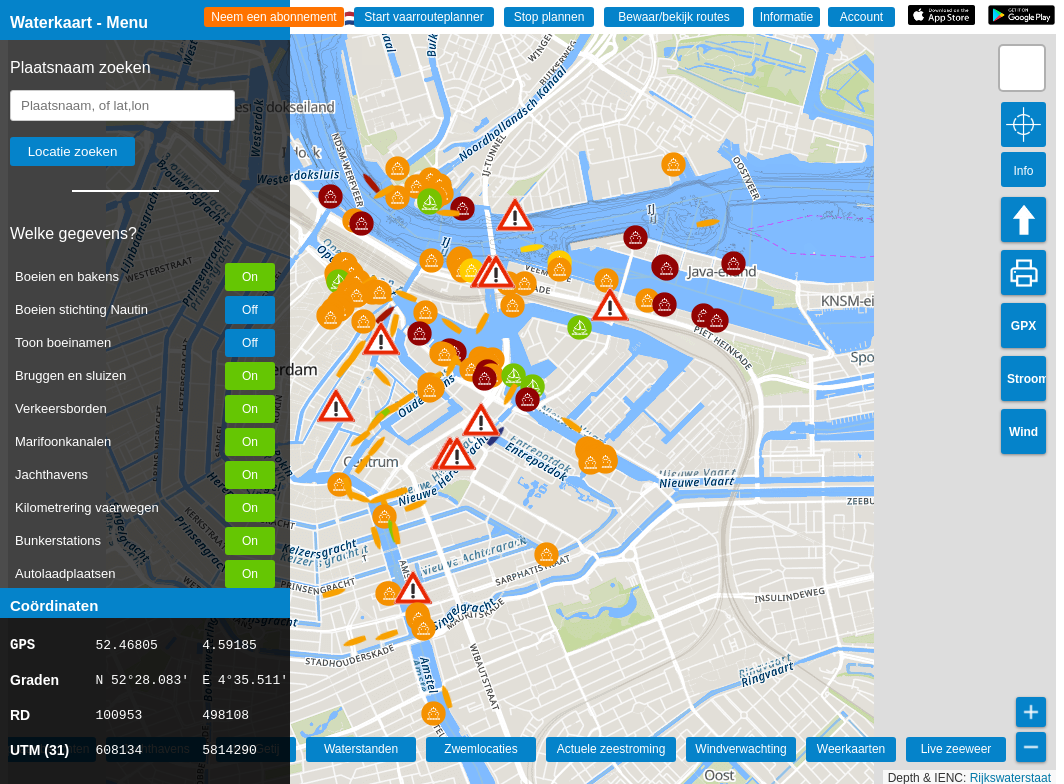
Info (1024, 171)
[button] (336, 405)
